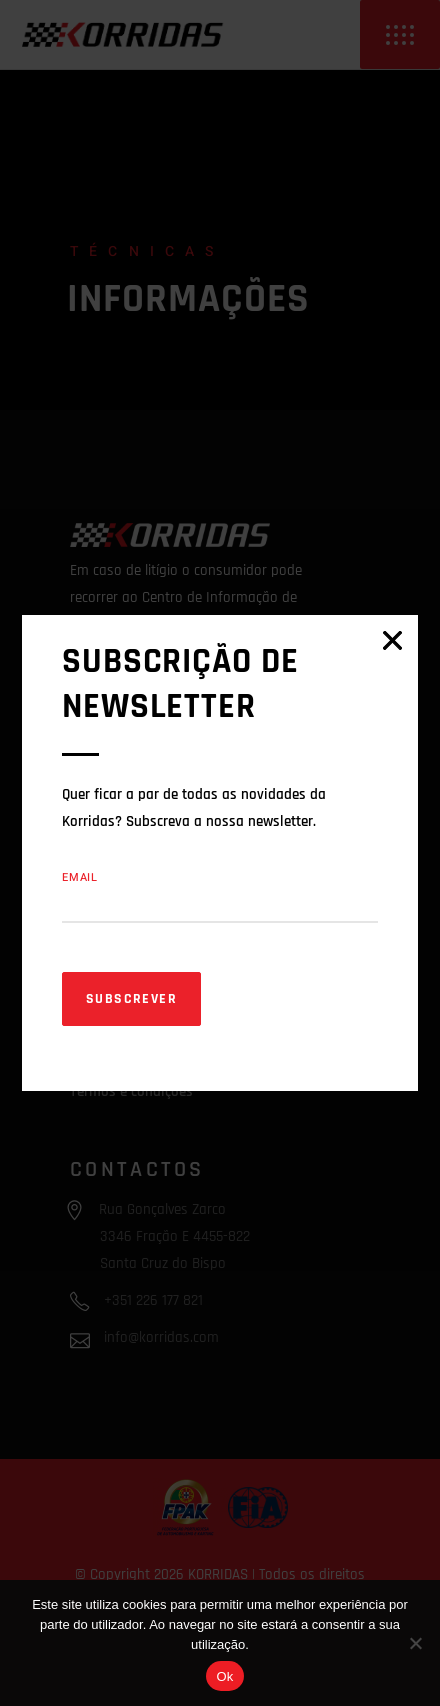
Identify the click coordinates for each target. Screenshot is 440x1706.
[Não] (415, 1643)
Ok (224, 1676)
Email (80, 877)
